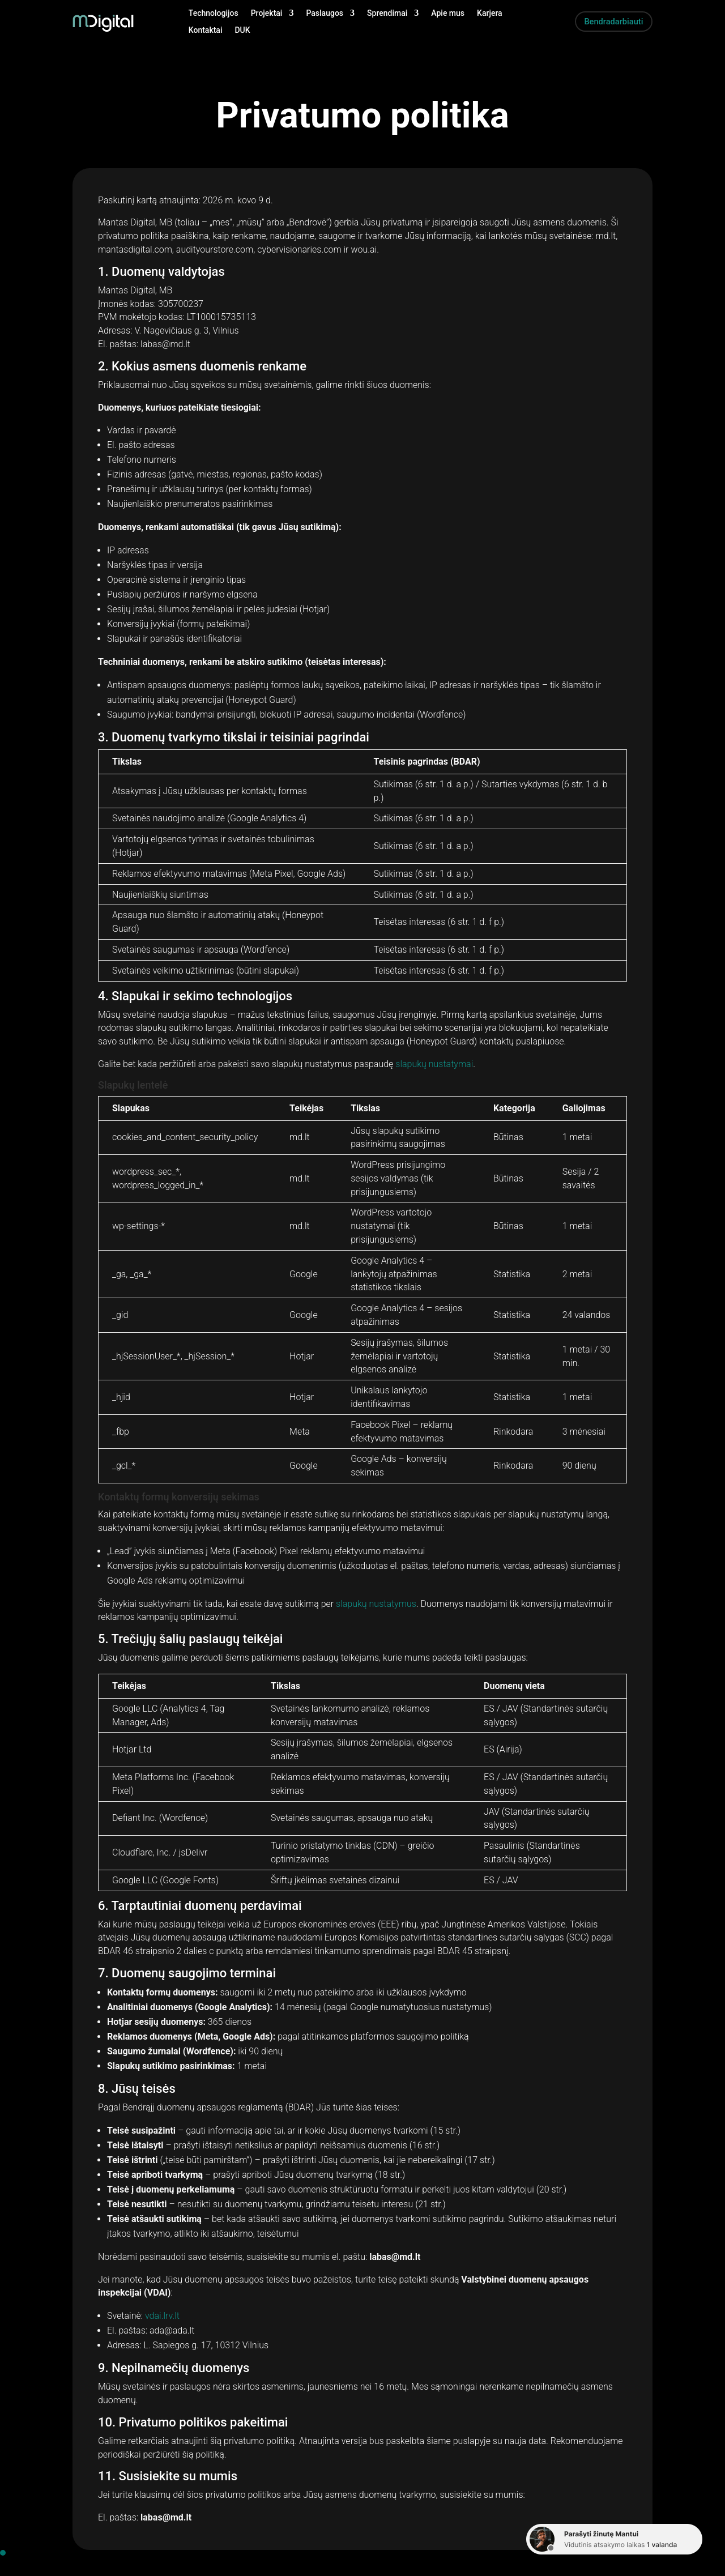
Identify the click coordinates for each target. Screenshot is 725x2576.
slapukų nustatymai (434, 1064)
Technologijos (213, 13)
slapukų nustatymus (376, 1603)
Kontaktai (206, 30)
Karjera (489, 13)
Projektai (267, 13)
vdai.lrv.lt (162, 2315)
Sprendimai (387, 13)
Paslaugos (324, 13)
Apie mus (447, 13)
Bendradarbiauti (610, 21)
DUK (242, 30)
